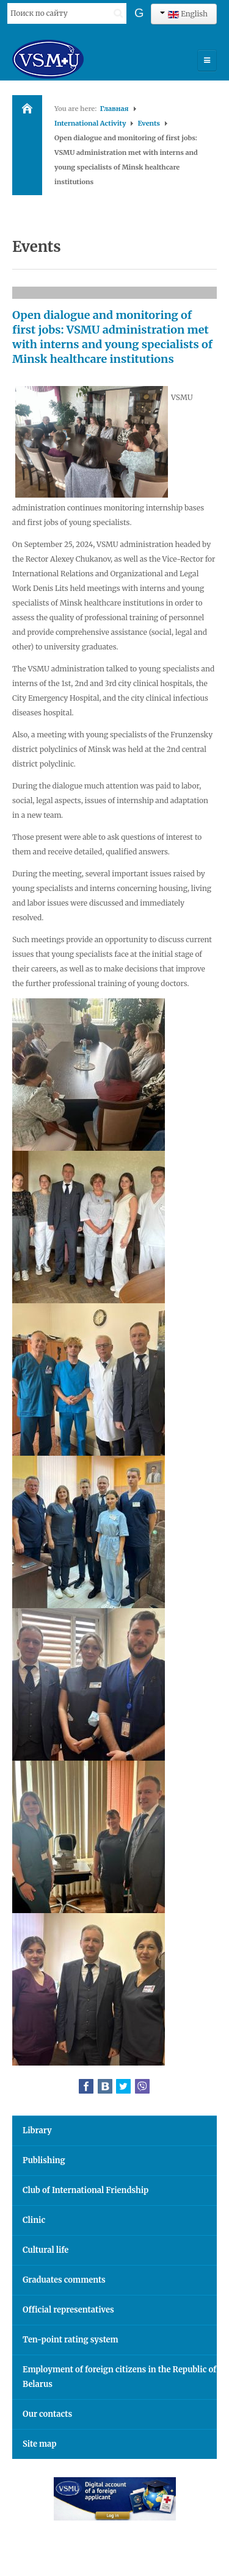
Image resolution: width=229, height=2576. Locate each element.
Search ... (7, 3)
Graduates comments (64, 2280)
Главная (114, 108)
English (184, 13)
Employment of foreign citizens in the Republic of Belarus (119, 2376)
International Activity (90, 123)
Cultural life (45, 2250)
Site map (39, 2444)
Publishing (44, 2160)
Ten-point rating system (70, 2339)
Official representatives (68, 2310)
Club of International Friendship (85, 2190)
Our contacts (47, 2414)
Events (148, 123)
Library (37, 2130)
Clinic (34, 2220)
